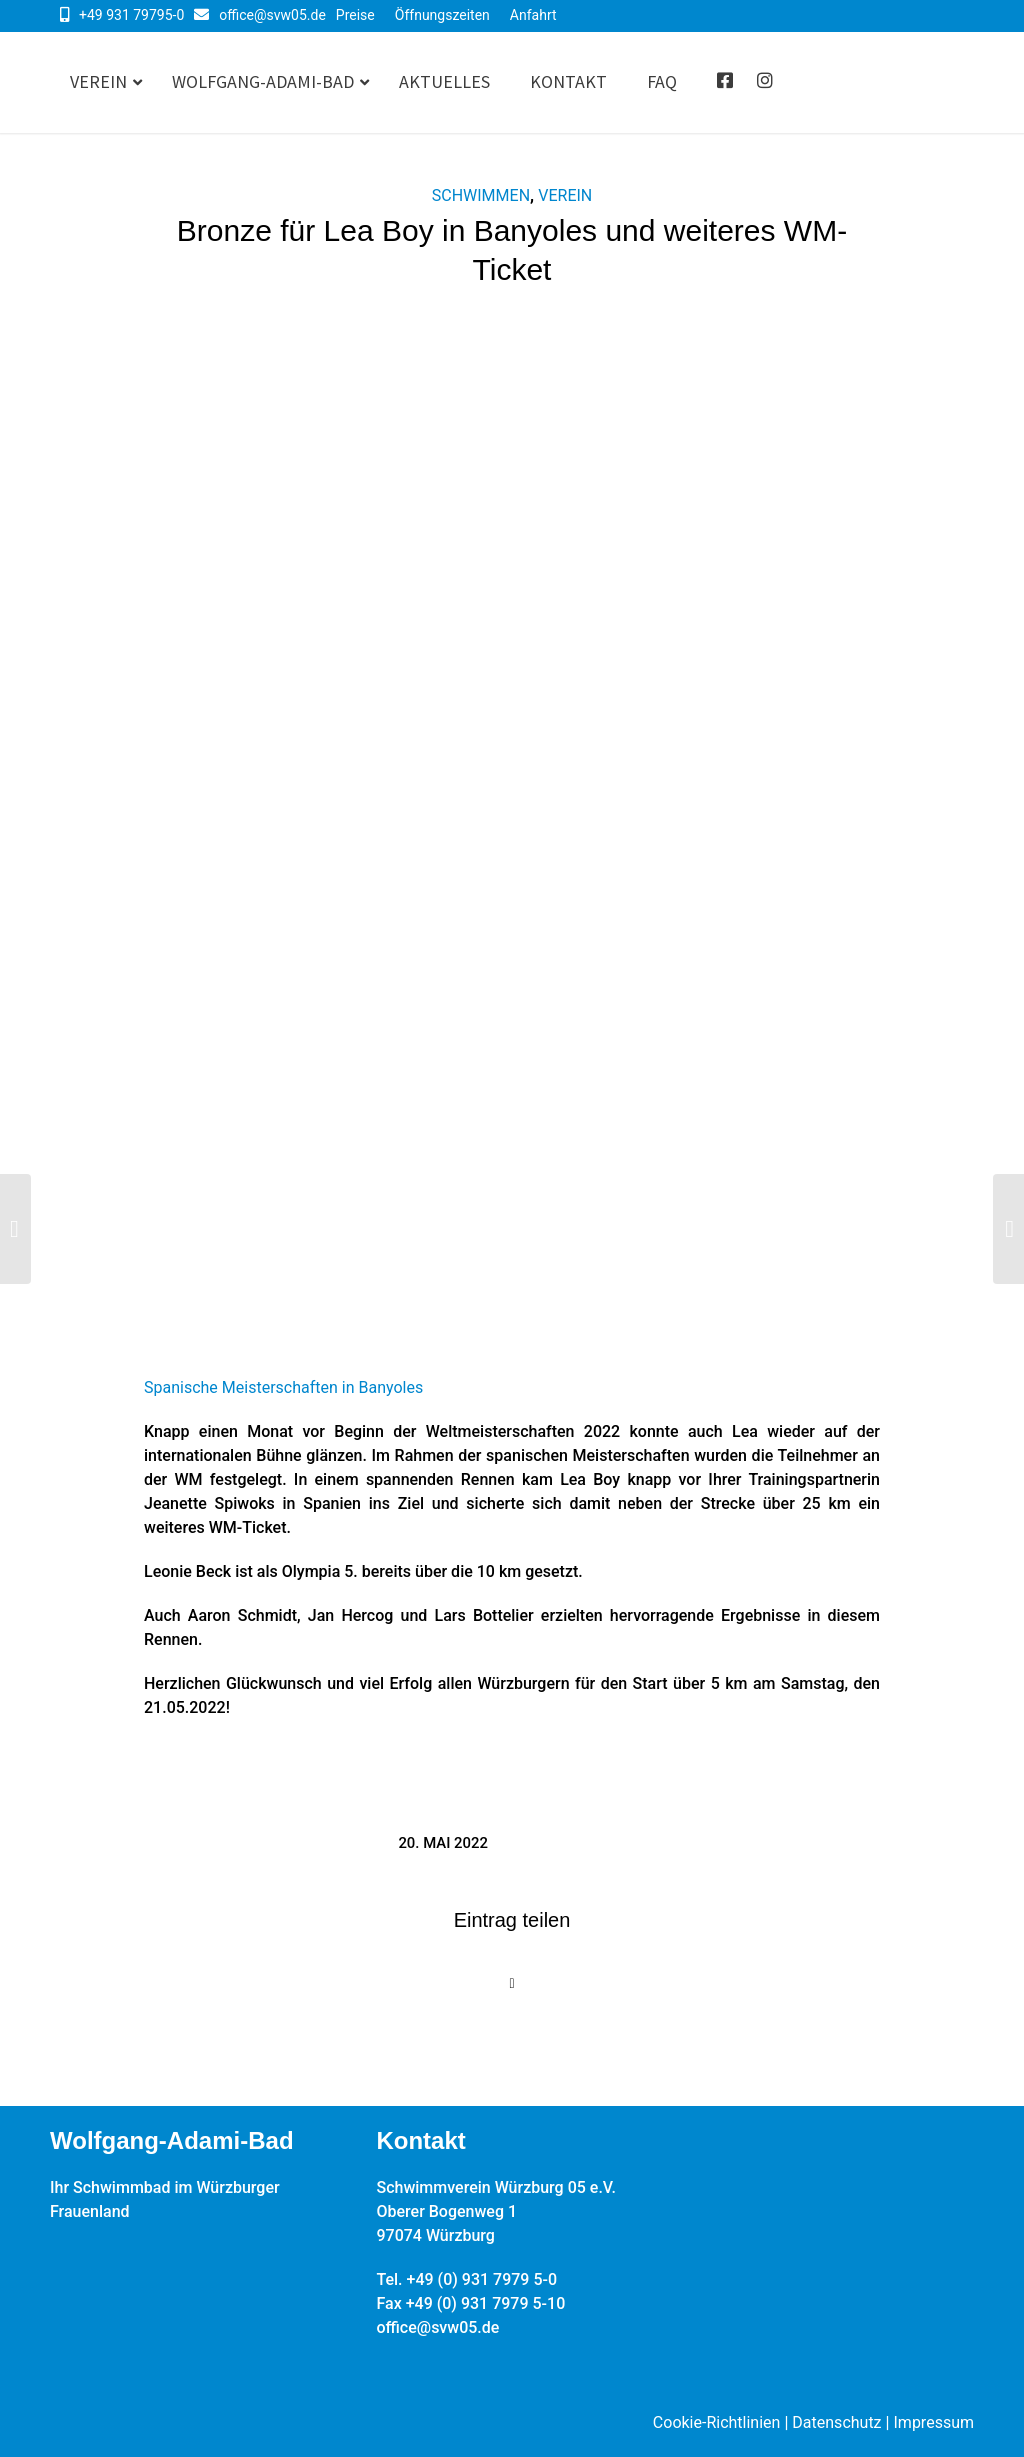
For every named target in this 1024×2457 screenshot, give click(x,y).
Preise (355, 15)
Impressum (934, 2422)
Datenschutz (836, 2422)
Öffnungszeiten (442, 15)
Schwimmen (481, 195)
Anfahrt (533, 15)
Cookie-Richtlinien (717, 2422)
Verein (565, 195)
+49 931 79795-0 (131, 15)
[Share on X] (512, 1983)
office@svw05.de (272, 15)
